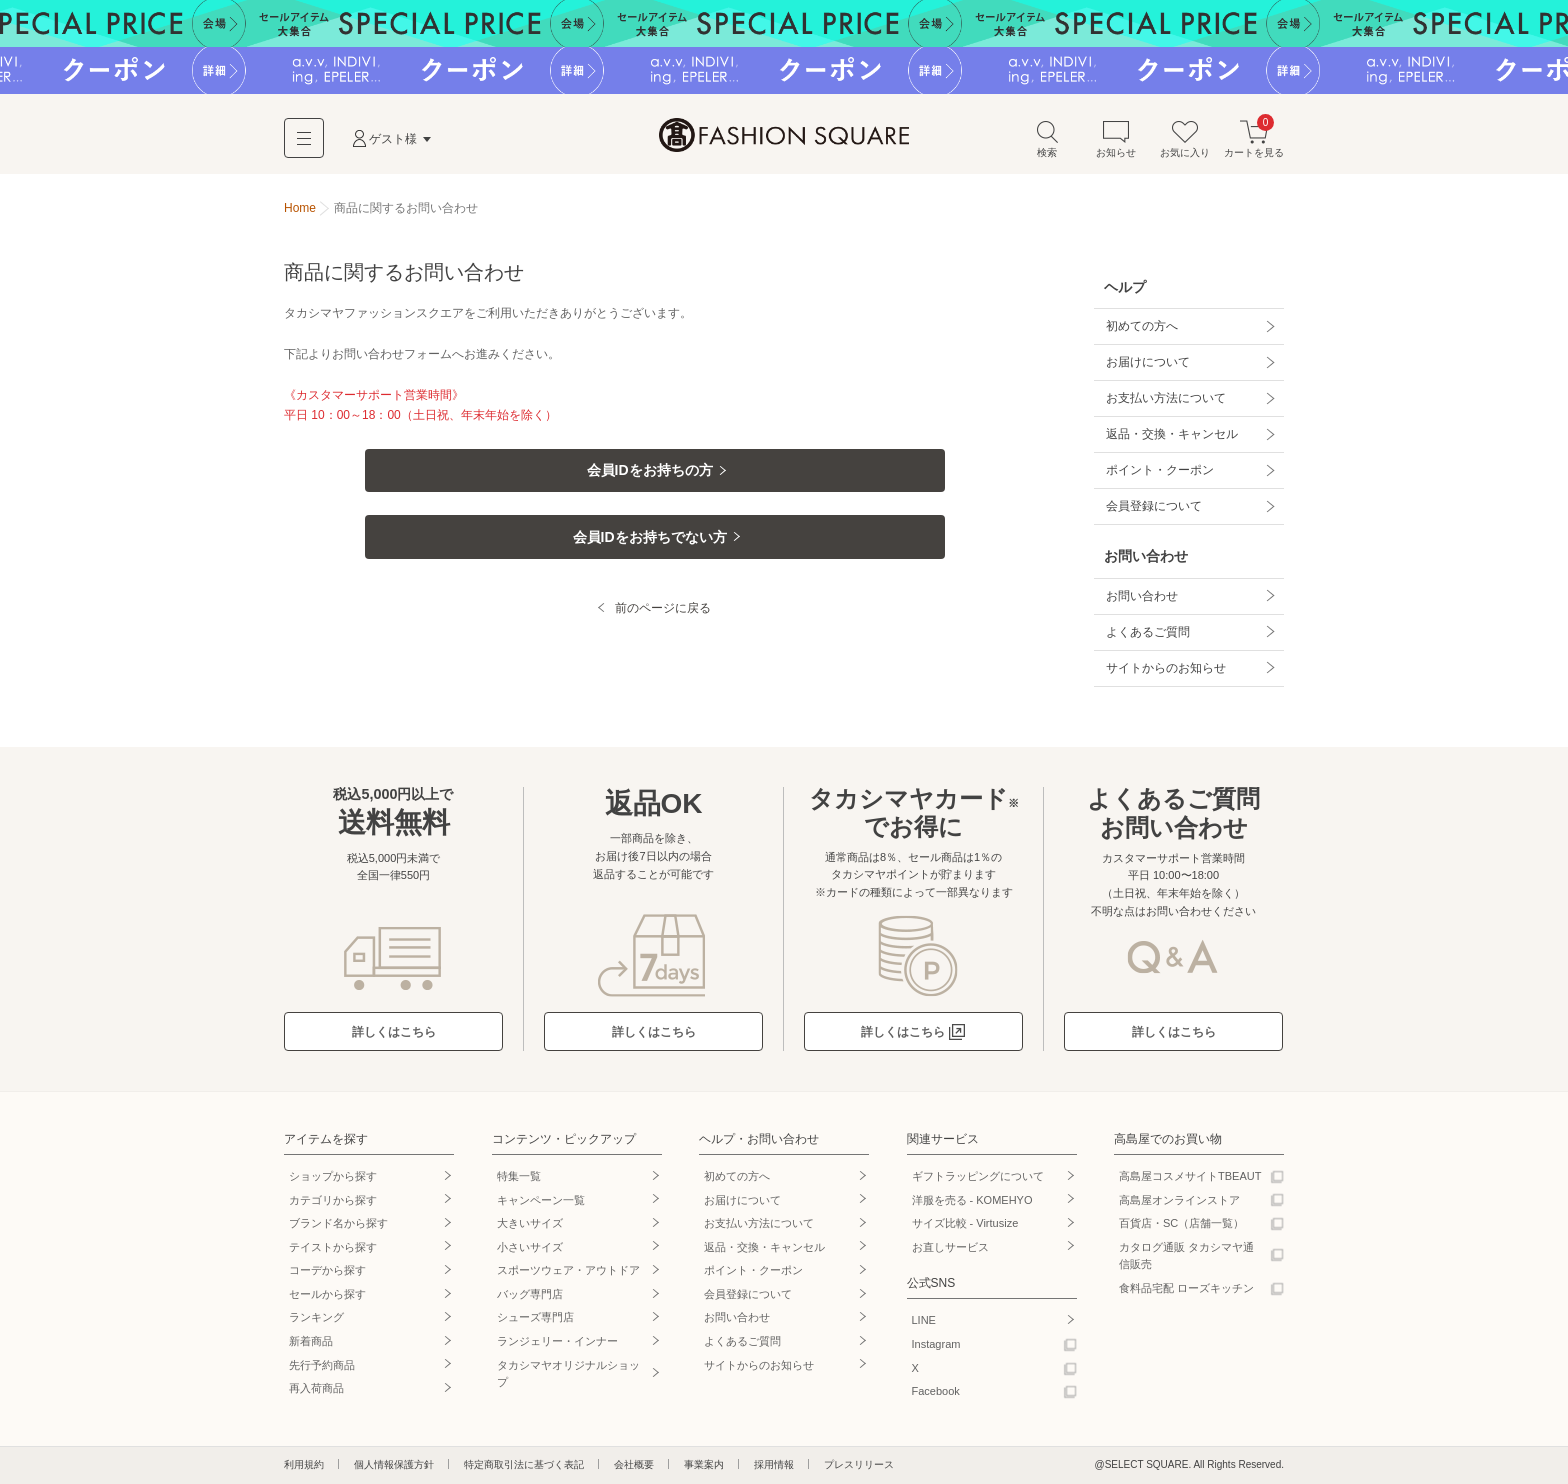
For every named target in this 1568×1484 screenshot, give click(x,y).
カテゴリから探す (333, 1200)
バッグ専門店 (530, 1294)
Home (300, 208)
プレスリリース (859, 1464)
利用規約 (304, 1464)
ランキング (316, 1317)
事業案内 (704, 1464)
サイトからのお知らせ (1166, 668)
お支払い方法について (1166, 398)
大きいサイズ (530, 1223)
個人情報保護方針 (394, 1464)
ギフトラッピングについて (978, 1176)
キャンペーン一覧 (541, 1200)
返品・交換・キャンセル (1172, 434)
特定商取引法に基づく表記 (524, 1464)
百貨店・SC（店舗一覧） (1181, 1223)
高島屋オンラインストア (1179, 1200)
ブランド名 (338, 1223)
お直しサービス (950, 1247)
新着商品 (311, 1341)
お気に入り (1185, 138)
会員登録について (1154, 506)
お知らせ (1116, 138)
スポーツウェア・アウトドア (568, 1270)
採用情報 (774, 1464)
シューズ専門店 (535, 1317)
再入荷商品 (316, 1388)
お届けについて (1148, 362)
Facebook (936, 1391)
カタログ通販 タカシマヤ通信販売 (1186, 1256)
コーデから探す (327, 1270)
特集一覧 (519, 1176)
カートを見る (1254, 138)
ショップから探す (333, 1176)
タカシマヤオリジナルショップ (568, 1374)
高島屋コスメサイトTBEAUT (1190, 1176)
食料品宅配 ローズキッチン (1186, 1288)
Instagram (936, 1344)
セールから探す (327, 1294)
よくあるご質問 (1148, 632)
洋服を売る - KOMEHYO (972, 1200)
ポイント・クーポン (1160, 470)
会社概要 (634, 1464)
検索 (1047, 138)
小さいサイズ (530, 1247)
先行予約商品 (322, 1365)
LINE (924, 1320)
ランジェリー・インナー (557, 1341)
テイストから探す (333, 1247)
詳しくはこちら (394, 1032)
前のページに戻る (663, 618)
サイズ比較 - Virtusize (965, 1223)
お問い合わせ (1142, 596)
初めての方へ (1142, 326)
